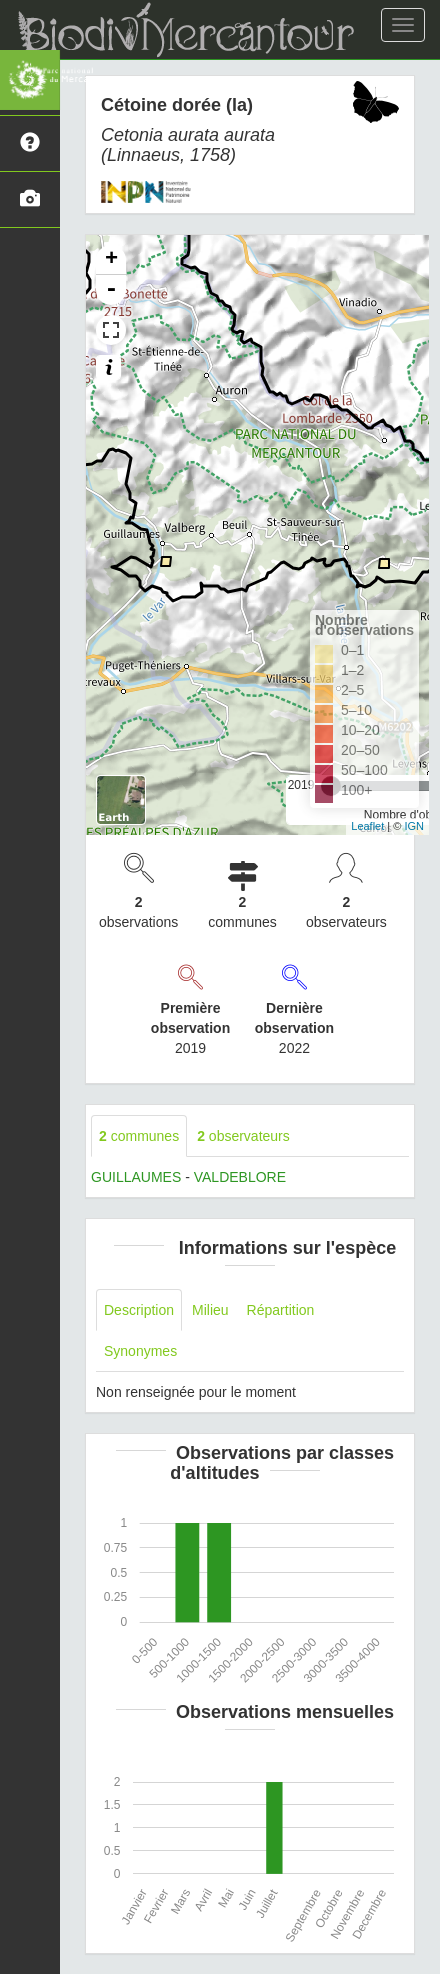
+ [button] (111, 260)
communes (139, 1136)
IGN (414, 826)
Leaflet (367, 826)
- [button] (111, 290)
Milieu (210, 1310)
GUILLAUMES (136, 1177)
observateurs (243, 1136)
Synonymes (140, 1351)
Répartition (281, 1310)
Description (139, 1310)
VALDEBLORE (240, 1177)
